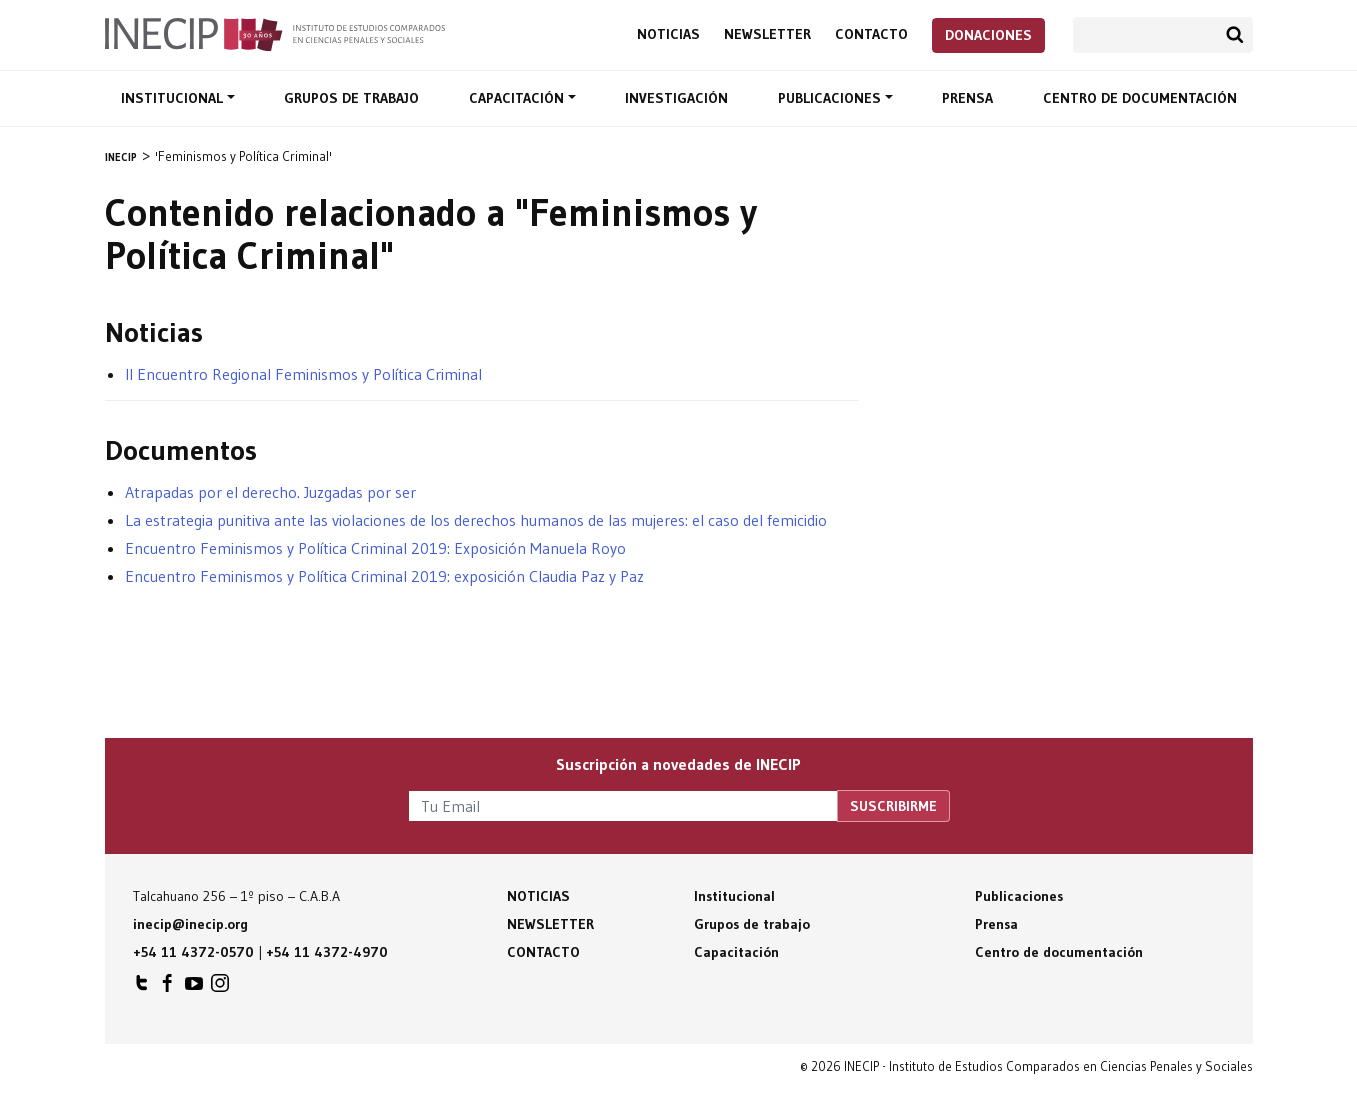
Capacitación (518, 98)
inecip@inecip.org (190, 924)
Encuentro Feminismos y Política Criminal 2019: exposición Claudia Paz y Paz (384, 576)
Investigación (676, 98)
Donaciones (988, 35)
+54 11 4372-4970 (327, 952)
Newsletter (767, 34)
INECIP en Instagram (220, 988)
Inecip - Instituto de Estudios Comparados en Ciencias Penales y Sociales (275, 33)
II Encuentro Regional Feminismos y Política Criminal (303, 374)
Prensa (967, 98)
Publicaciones (831, 98)
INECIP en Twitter (142, 988)
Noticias (668, 34)
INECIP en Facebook (168, 988)
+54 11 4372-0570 (193, 952)
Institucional (174, 98)
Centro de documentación (1140, 98)
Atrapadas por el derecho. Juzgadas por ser (270, 492)
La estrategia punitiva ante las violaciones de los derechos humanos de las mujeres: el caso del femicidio (476, 520)
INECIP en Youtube (194, 988)
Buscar (1235, 35)
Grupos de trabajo (351, 98)
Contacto (871, 34)
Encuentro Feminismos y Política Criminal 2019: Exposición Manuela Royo (375, 548)
